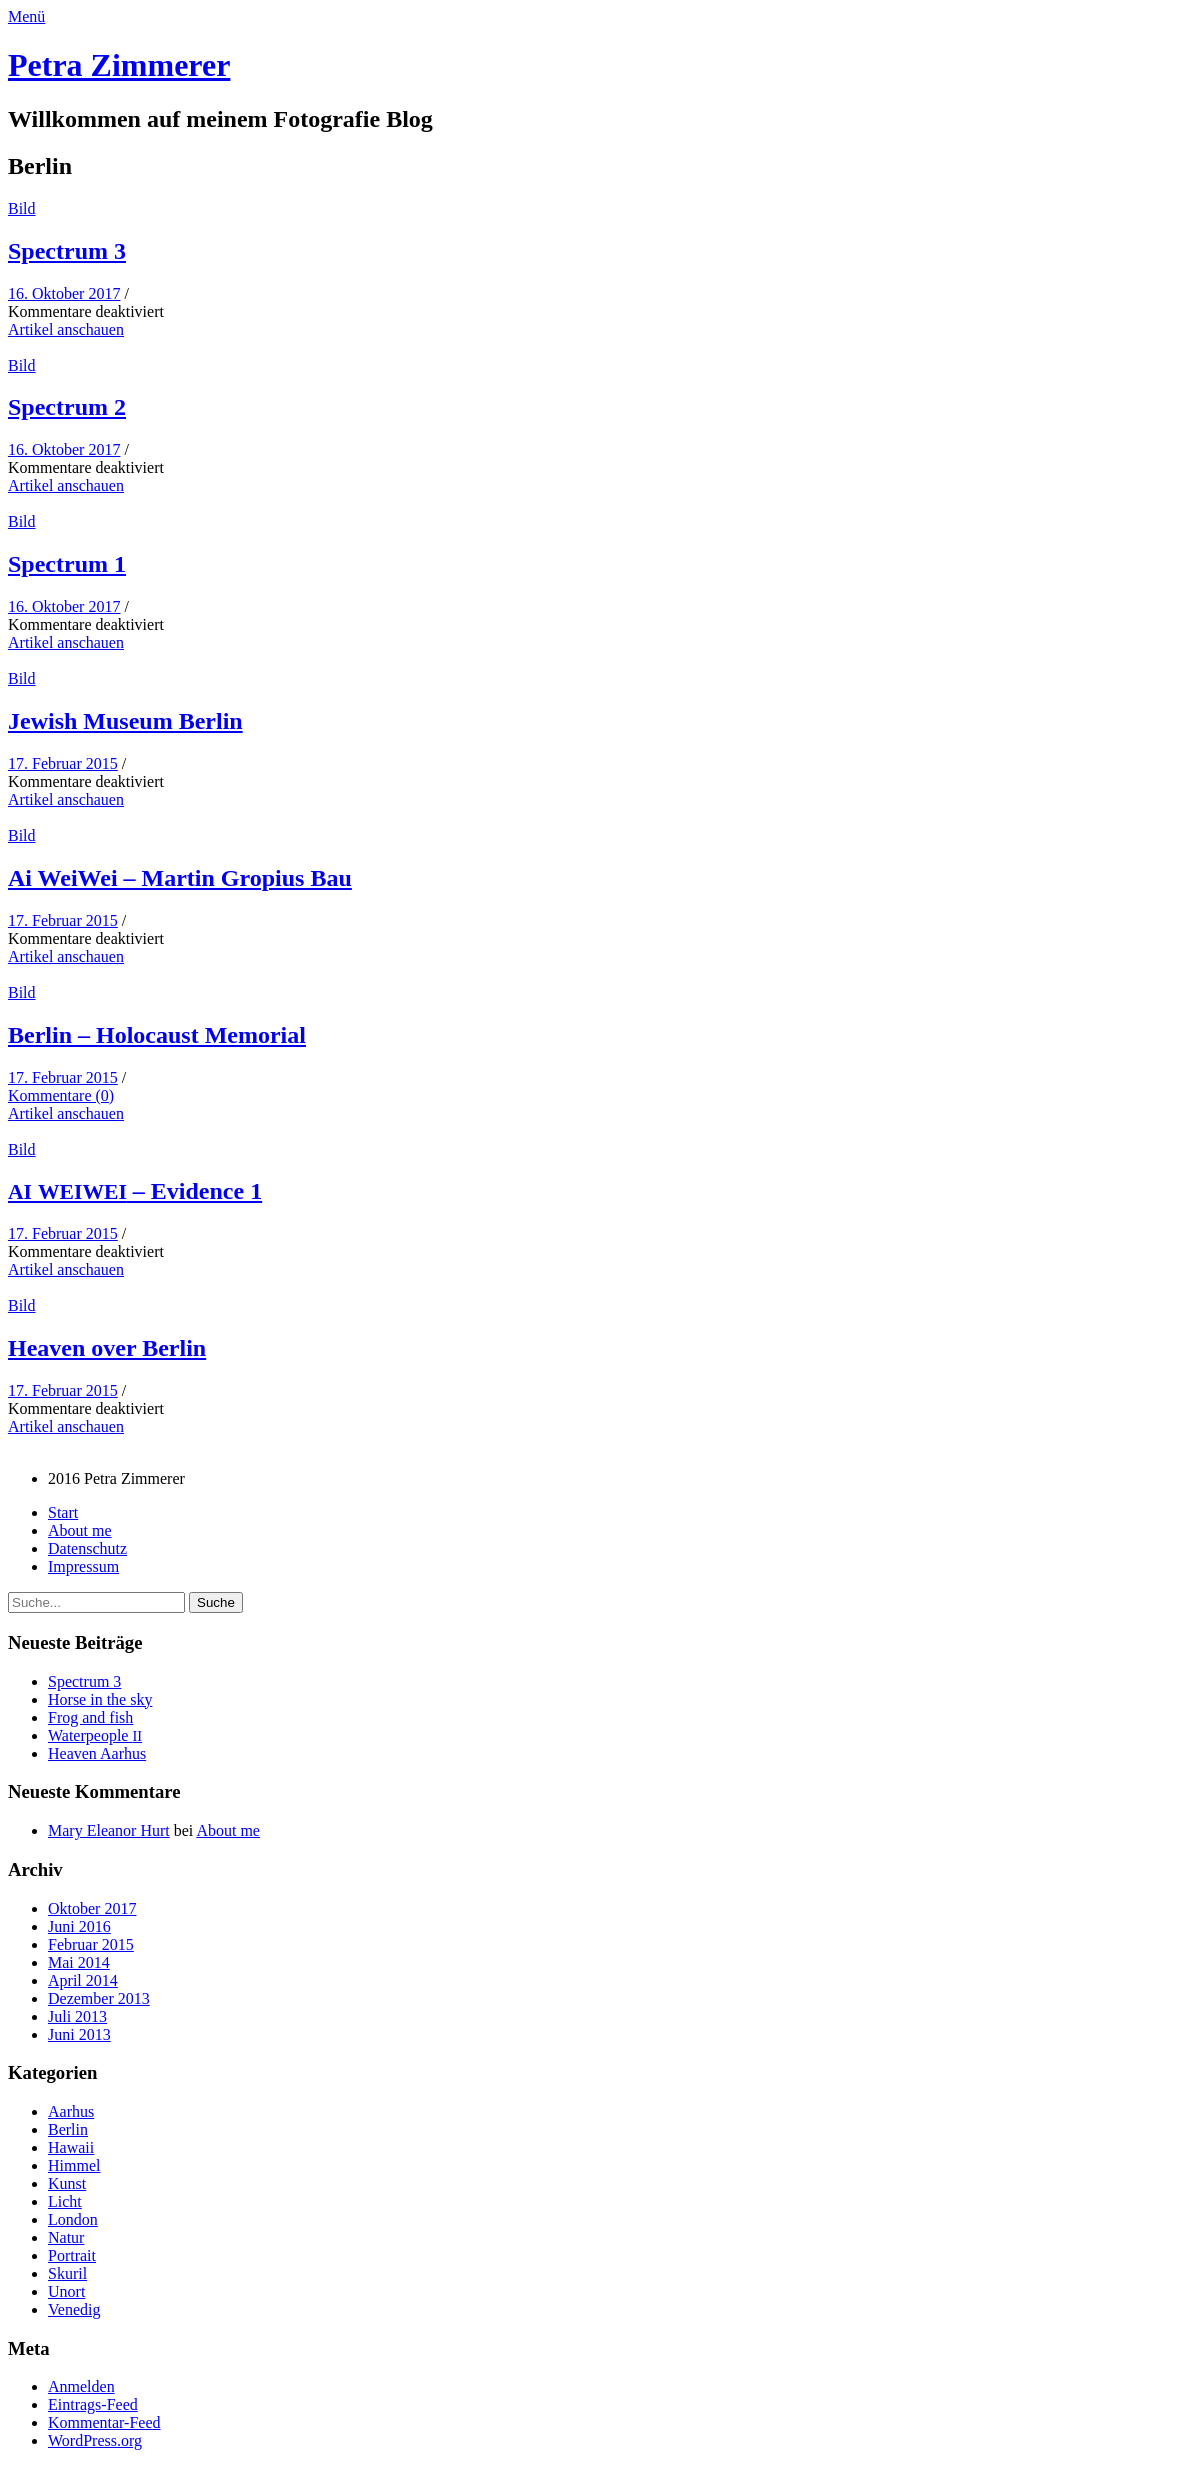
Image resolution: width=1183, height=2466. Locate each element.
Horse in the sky (100, 1699)
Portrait (72, 2255)
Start (63, 1512)
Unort (66, 2291)
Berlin (68, 2129)
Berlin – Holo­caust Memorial (157, 1035)
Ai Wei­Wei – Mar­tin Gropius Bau (180, 878)
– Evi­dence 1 (135, 1191)
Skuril (67, 2273)
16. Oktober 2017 (64, 293)
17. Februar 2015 (63, 763)
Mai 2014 (79, 1962)
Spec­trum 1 (67, 564)
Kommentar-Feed (104, 2422)
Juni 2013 (79, 2034)
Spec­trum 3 (67, 251)
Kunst (67, 2183)
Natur (66, 2237)
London (73, 2219)
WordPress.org (95, 2440)
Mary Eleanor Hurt (109, 1830)
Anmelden (81, 2386)
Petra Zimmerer (119, 65)
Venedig (74, 2309)
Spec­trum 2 (67, 407)
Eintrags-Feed (93, 2404)
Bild (22, 208)
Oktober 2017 (92, 1908)
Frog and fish (90, 1717)
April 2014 (83, 1980)
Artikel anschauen (66, 329)
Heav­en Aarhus (97, 1753)
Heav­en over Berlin (107, 1348)
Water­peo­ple (95, 1735)
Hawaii (71, 2147)
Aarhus (71, 2111)
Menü (26, 16)
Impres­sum (83, 1566)
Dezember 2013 (99, 1998)
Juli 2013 (77, 2016)
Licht (65, 2201)
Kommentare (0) (61, 1095)
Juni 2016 (79, 1926)
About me (80, 1530)
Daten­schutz (87, 1548)
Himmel (74, 2165)
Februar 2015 (91, 1944)
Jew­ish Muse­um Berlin (125, 721)
